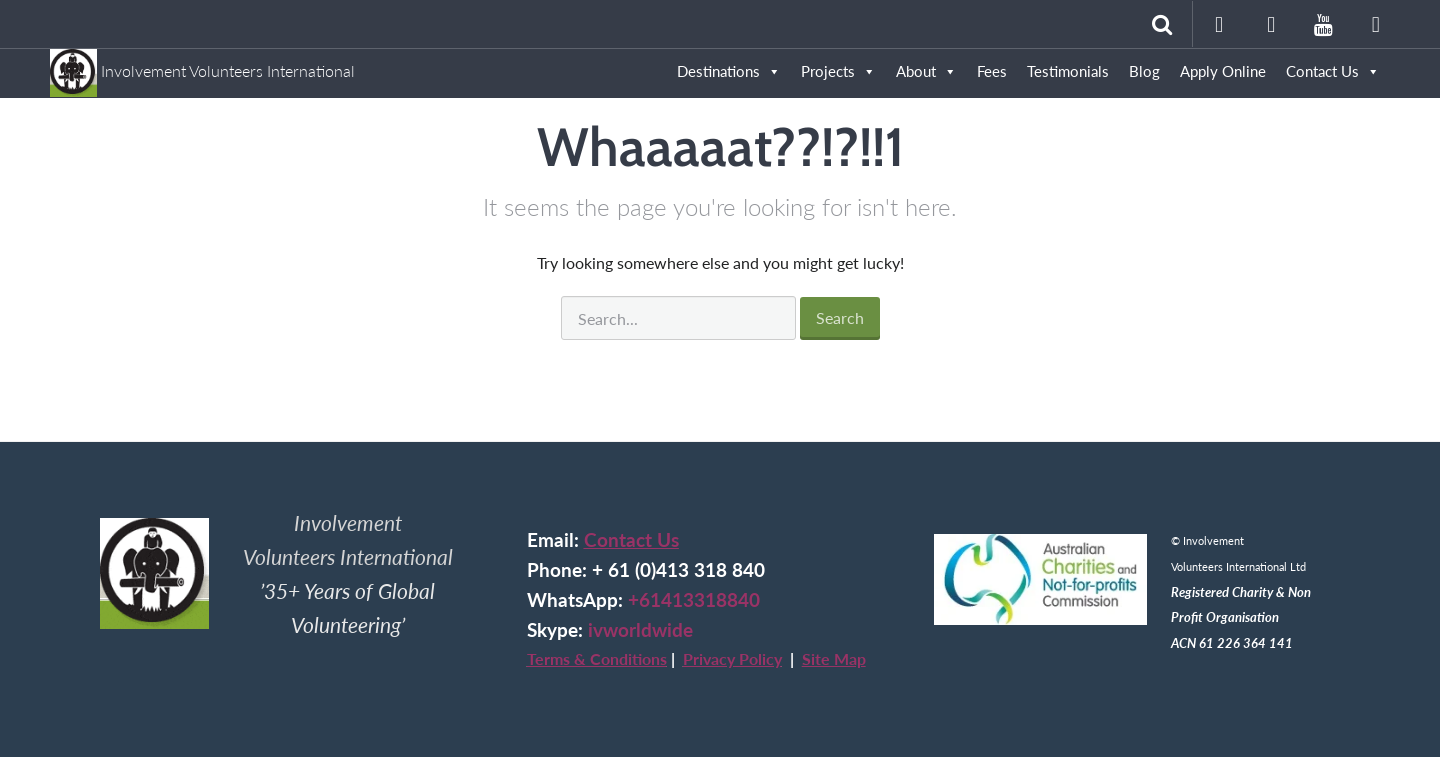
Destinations (729, 71)
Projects (838, 71)
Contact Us (631, 540)
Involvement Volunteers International (202, 61)
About (926, 71)
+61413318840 (694, 600)
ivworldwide (640, 630)
